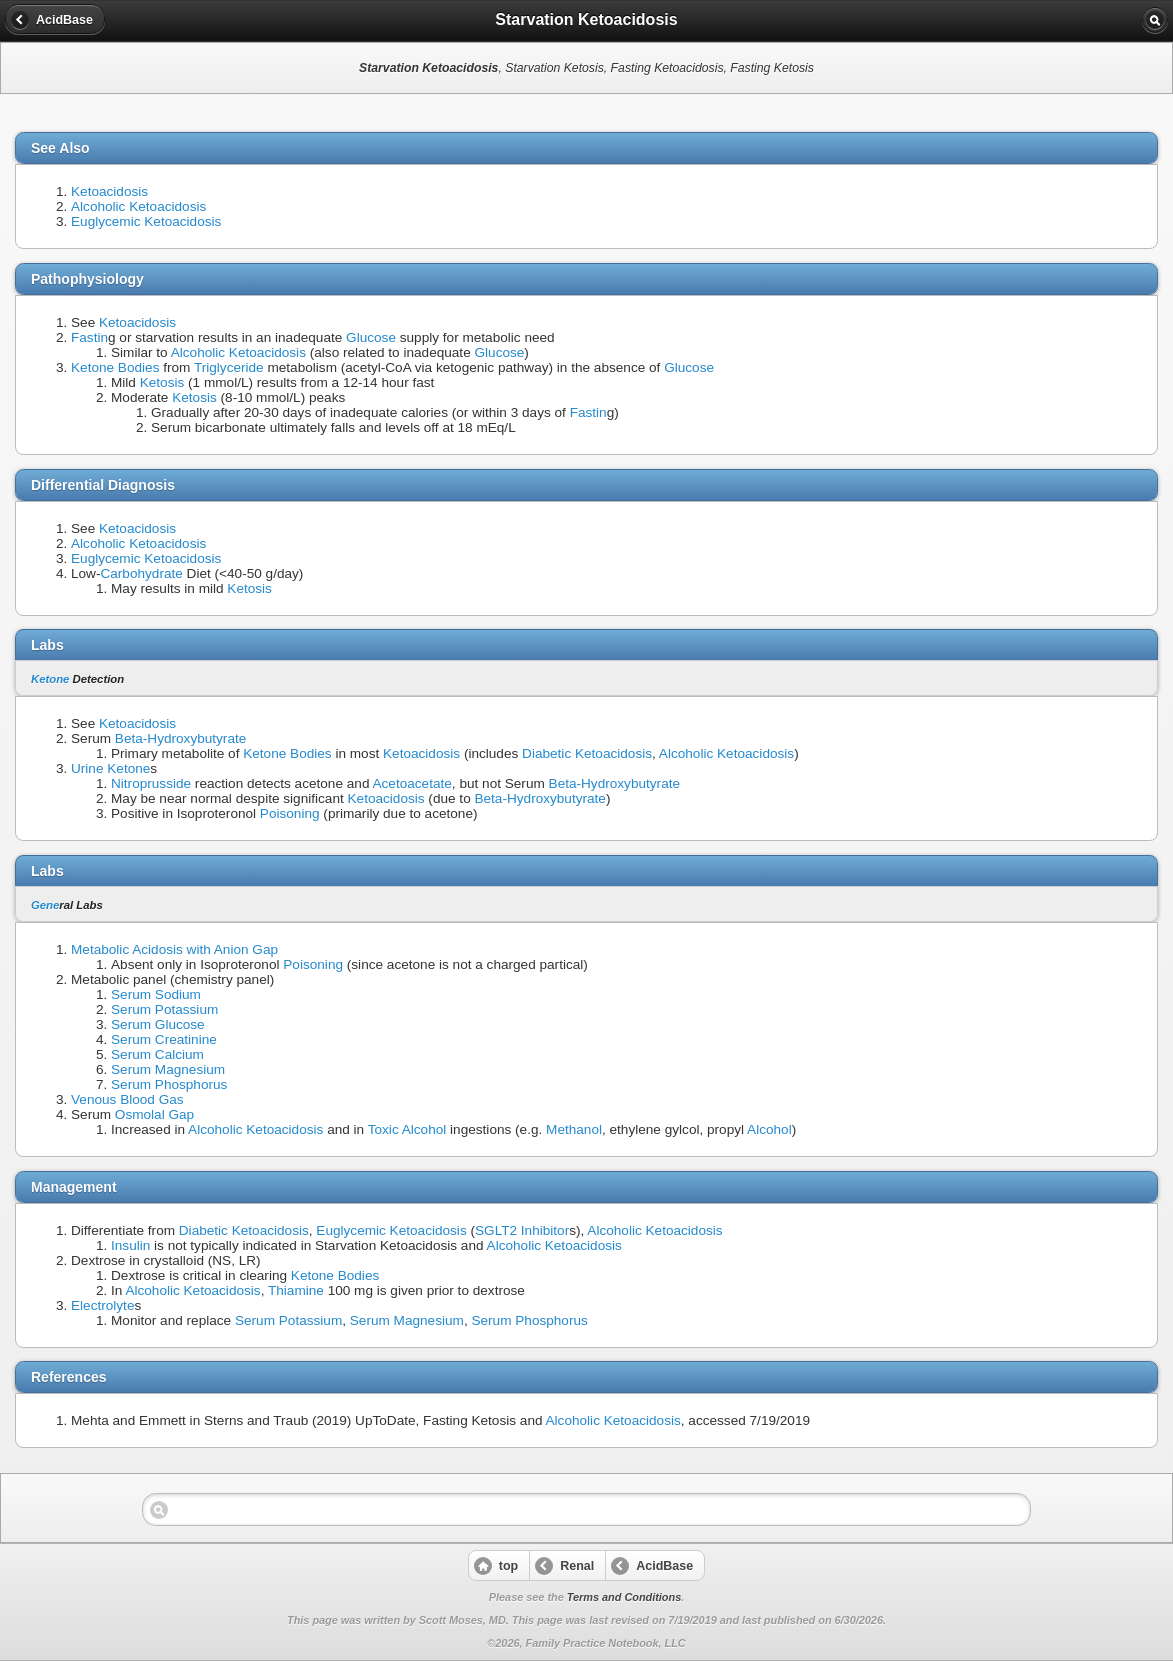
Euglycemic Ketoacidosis (146, 221)
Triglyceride (229, 367)
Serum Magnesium (168, 1069)
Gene (45, 905)
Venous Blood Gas (127, 1099)
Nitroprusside (151, 783)
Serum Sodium (156, 994)
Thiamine (296, 1290)
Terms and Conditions (624, 1597)
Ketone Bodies (115, 367)
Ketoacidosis (109, 191)
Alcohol (769, 1129)
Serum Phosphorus (169, 1084)
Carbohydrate (141, 573)
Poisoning (290, 813)
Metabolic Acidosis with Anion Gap (174, 949)
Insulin (130, 1245)
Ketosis (162, 382)
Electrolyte (102, 1305)
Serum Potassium (164, 1009)
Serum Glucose (158, 1024)
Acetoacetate (411, 783)
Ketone (50, 679)
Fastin (89, 337)
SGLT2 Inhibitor (522, 1230)
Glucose (371, 337)
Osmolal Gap (154, 1114)
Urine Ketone (110, 768)
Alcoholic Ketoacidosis (138, 206)
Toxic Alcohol (407, 1129)
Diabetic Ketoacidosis (587, 753)
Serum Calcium (157, 1054)
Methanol (574, 1129)
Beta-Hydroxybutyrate (180, 738)
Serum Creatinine (164, 1039)
